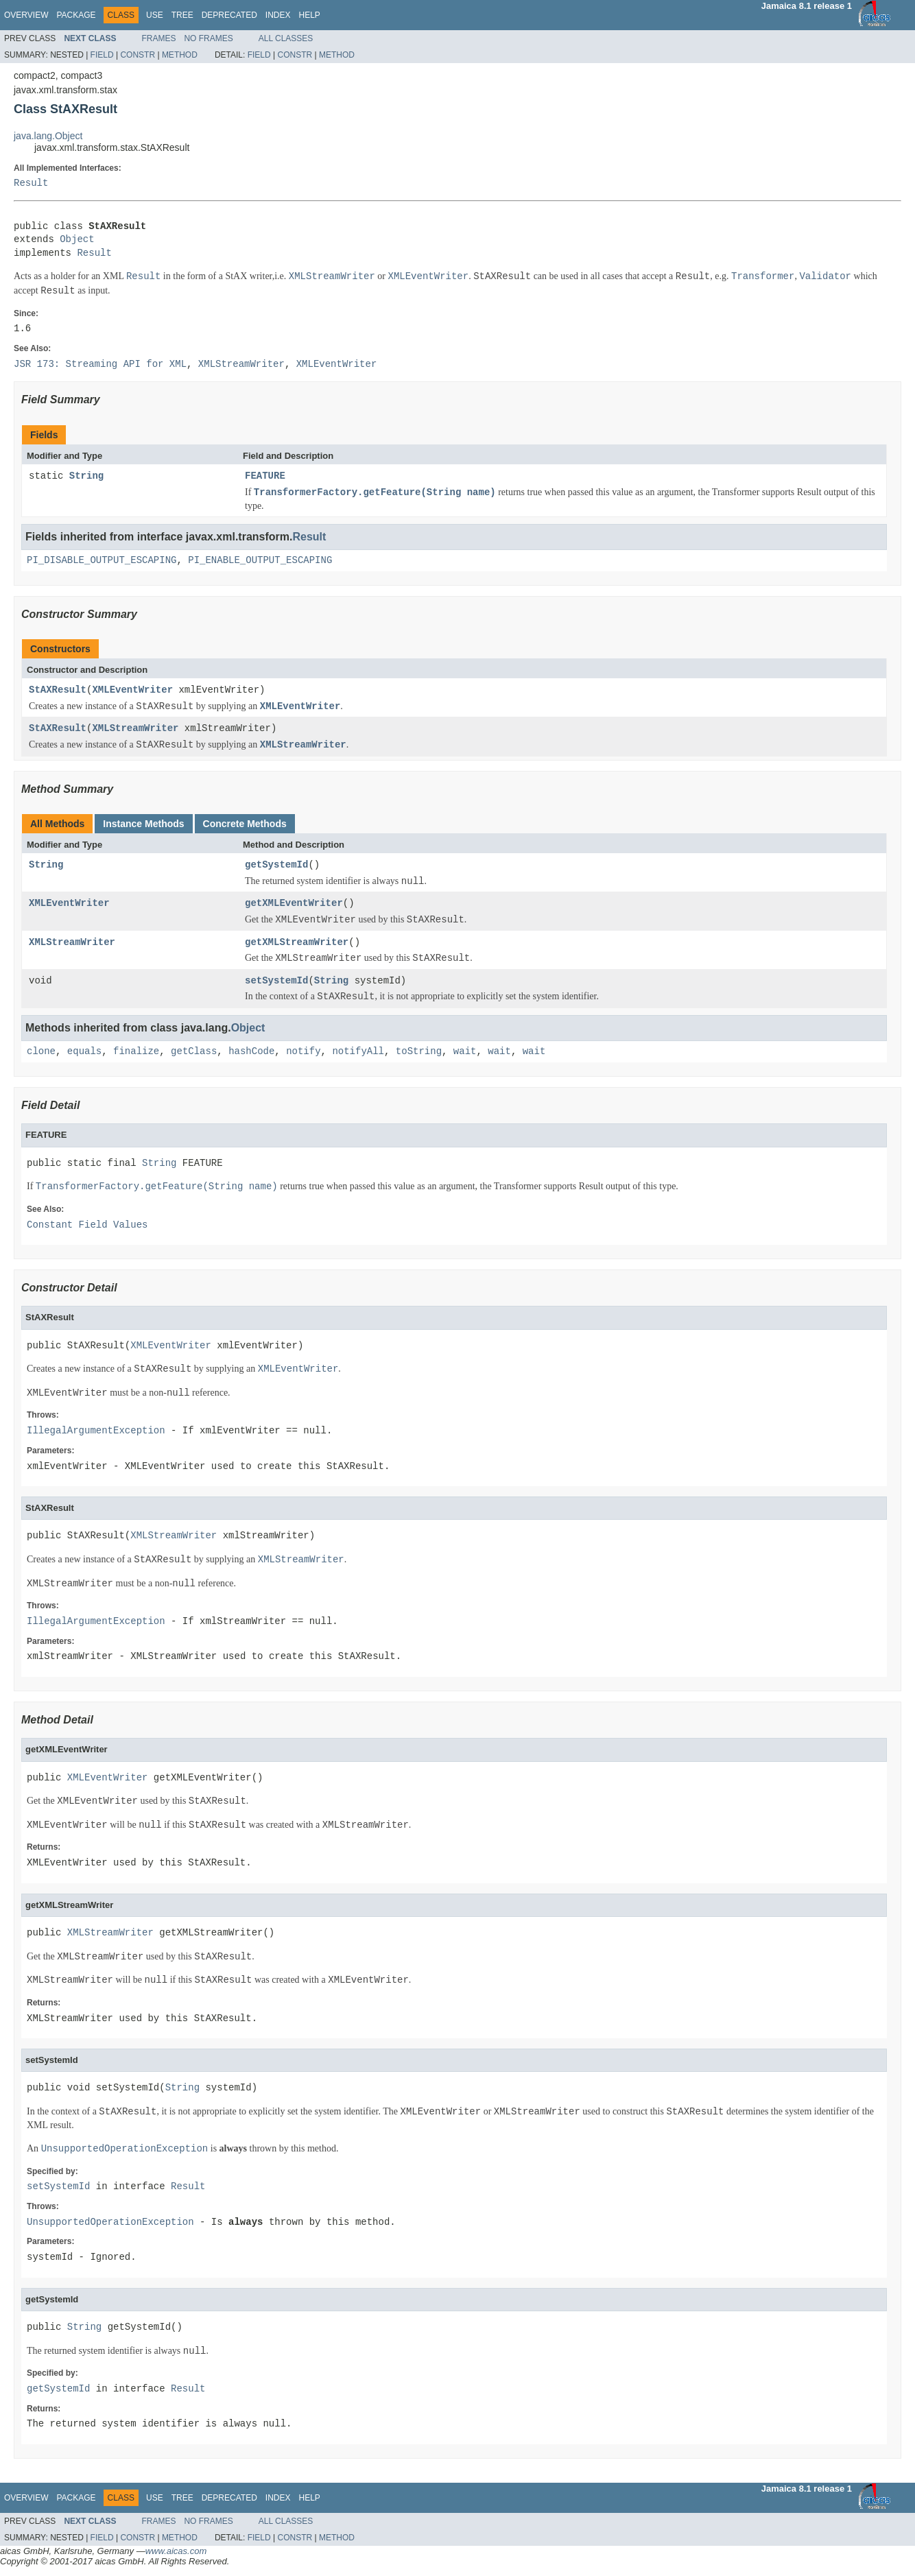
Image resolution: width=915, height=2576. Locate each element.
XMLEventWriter (132, 690)
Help (309, 15)
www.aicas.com (176, 2551)
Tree (182, 15)
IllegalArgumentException (96, 1431)
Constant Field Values (87, 1225)
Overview (26, 15)
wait (465, 1051)
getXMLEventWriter (294, 903)
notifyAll (358, 1051)
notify (303, 1051)
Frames (158, 38)
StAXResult (57, 690)
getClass (194, 1051)
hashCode (251, 1051)
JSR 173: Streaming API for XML (100, 364)
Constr (137, 55)
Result (31, 183)
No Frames (208, 38)
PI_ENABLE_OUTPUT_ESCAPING (260, 560)
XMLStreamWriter (135, 728)
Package (75, 15)
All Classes (286, 38)
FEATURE (265, 476)
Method (180, 55)
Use (154, 15)
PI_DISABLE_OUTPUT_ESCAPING (101, 560)
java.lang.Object (48, 135)
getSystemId (276, 865)
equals (84, 1051)
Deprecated (229, 15)
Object (77, 239)
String (86, 476)
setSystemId (276, 981)
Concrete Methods (245, 823)
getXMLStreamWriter (296, 942)
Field (102, 55)
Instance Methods (143, 823)
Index (278, 15)
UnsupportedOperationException (110, 2222)
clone (41, 1051)
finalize (136, 1051)
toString (419, 1051)
